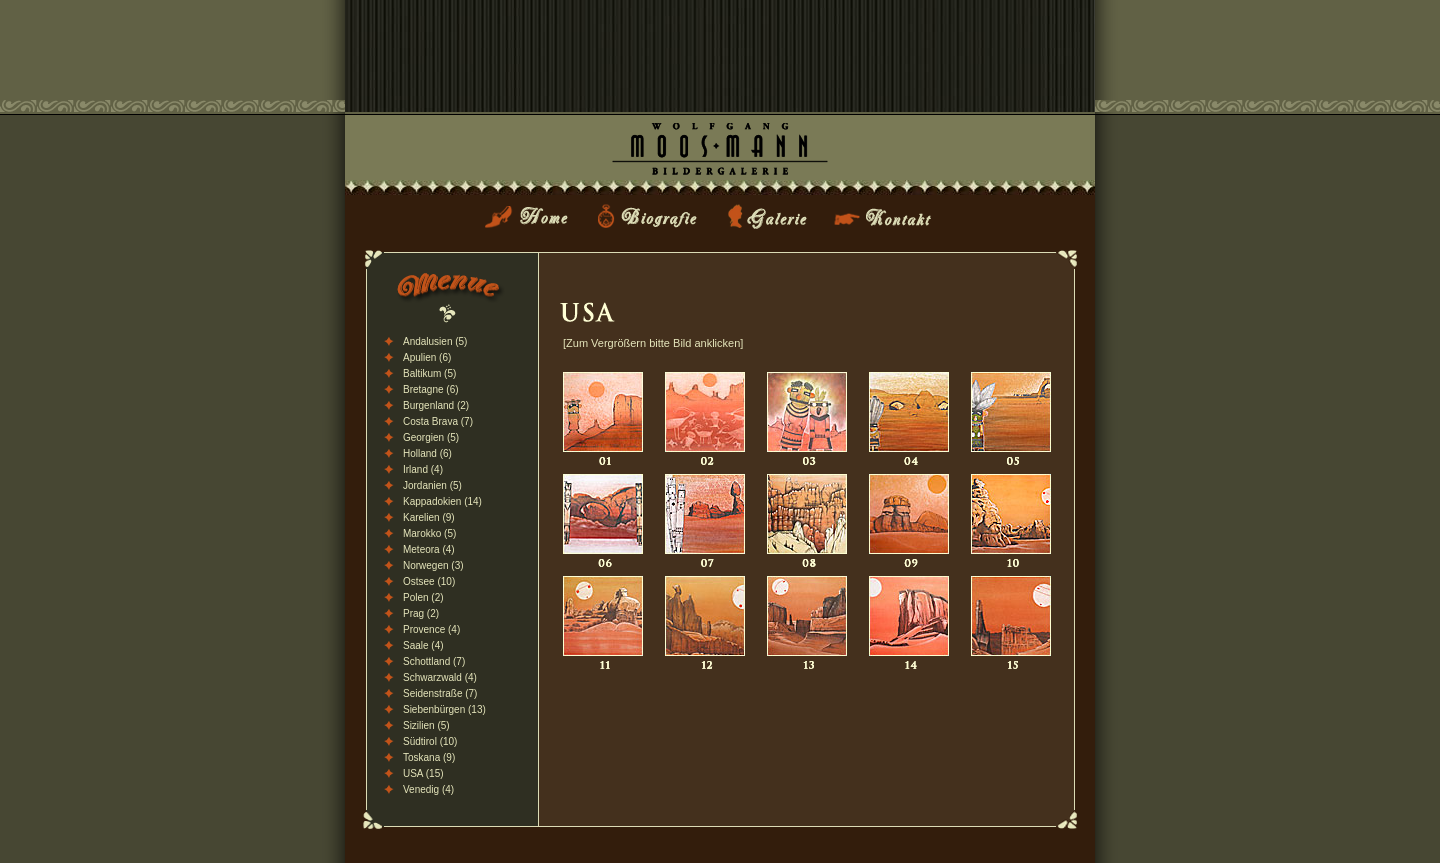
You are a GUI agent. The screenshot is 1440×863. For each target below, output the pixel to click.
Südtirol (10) (430, 741)
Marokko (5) (429, 533)
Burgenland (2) (436, 405)
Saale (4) (423, 645)
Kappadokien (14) (442, 501)
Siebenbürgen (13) (444, 709)
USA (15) (423, 773)
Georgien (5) (431, 437)
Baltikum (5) (429, 373)
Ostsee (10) (429, 581)
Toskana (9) (429, 757)
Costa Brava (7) (438, 421)
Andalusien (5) (435, 341)
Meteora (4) (429, 549)
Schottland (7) (434, 661)
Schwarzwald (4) (440, 677)
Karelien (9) (429, 517)
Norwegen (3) (433, 565)
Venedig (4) (428, 789)
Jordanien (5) (432, 485)
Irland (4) (423, 469)
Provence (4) (431, 629)
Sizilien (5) (426, 725)
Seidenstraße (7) (440, 693)
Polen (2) (423, 597)
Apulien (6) (427, 357)
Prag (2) (421, 613)
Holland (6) (427, 453)
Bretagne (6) (431, 389)
